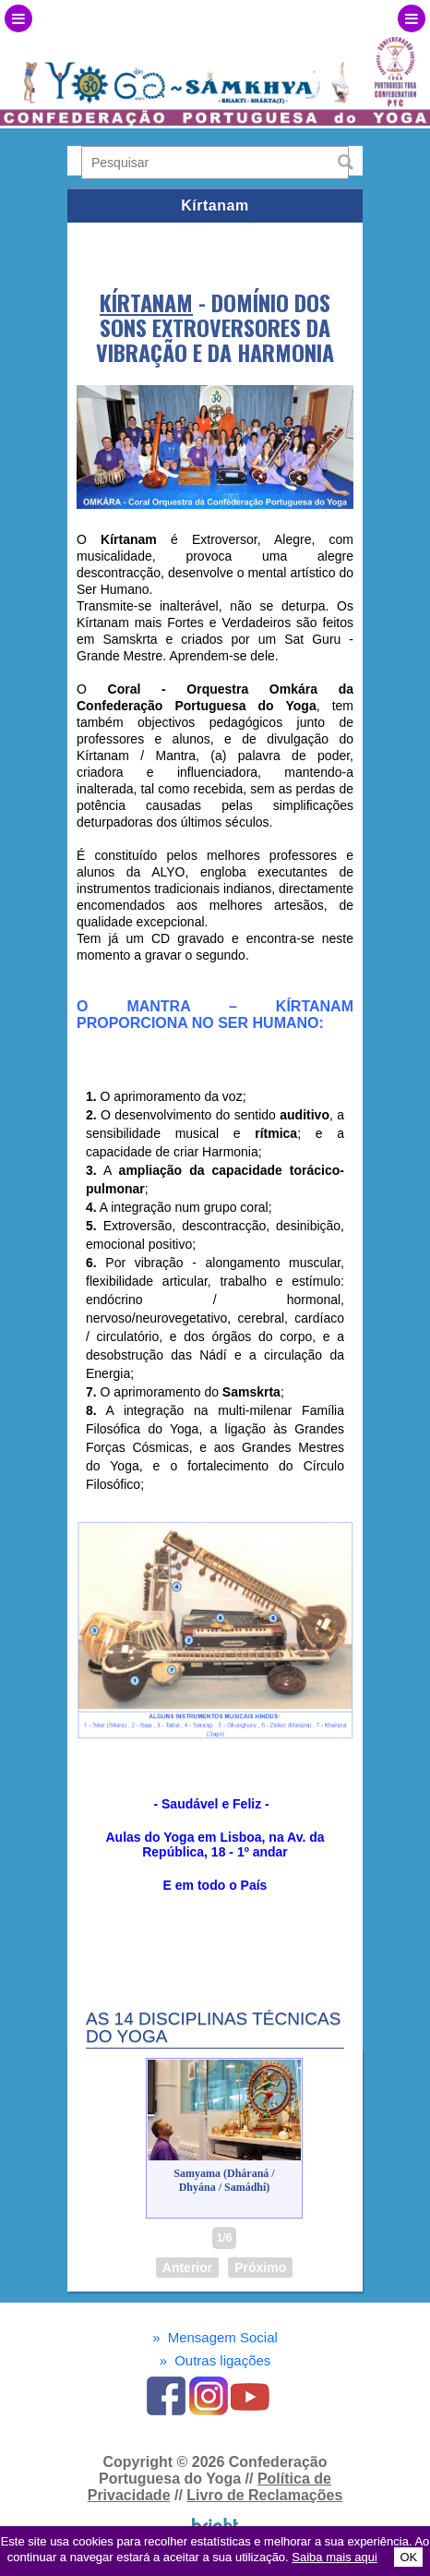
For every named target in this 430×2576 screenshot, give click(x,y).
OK (408, 2557)
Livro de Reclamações (264, 2495)
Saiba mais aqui (334, 2557)
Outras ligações (215, 2360)
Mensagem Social (215, 2337)
